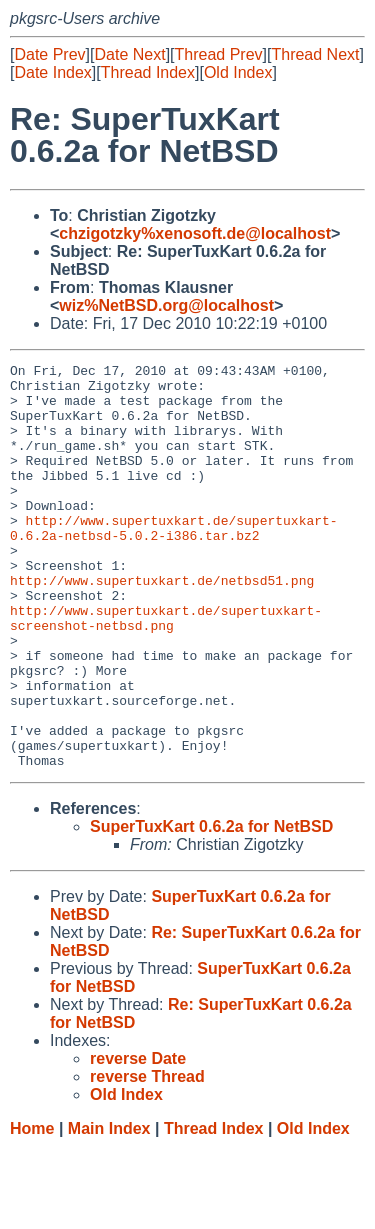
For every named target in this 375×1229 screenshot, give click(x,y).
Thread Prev (219, 54)
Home (32, 1209)
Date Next (129, 54)
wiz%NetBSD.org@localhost (166, 305)
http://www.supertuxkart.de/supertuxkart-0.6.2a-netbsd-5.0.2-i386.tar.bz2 (174, 562)
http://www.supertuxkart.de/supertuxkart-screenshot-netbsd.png (166, 670)
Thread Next (315, 54)
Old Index (238, 72)
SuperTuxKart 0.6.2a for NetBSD (211, 907)
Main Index (109, 1209)
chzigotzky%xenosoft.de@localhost (195, 233)
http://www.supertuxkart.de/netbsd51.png (162, 625)
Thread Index (148, 72)
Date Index (52, 72)
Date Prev (49, 54)
